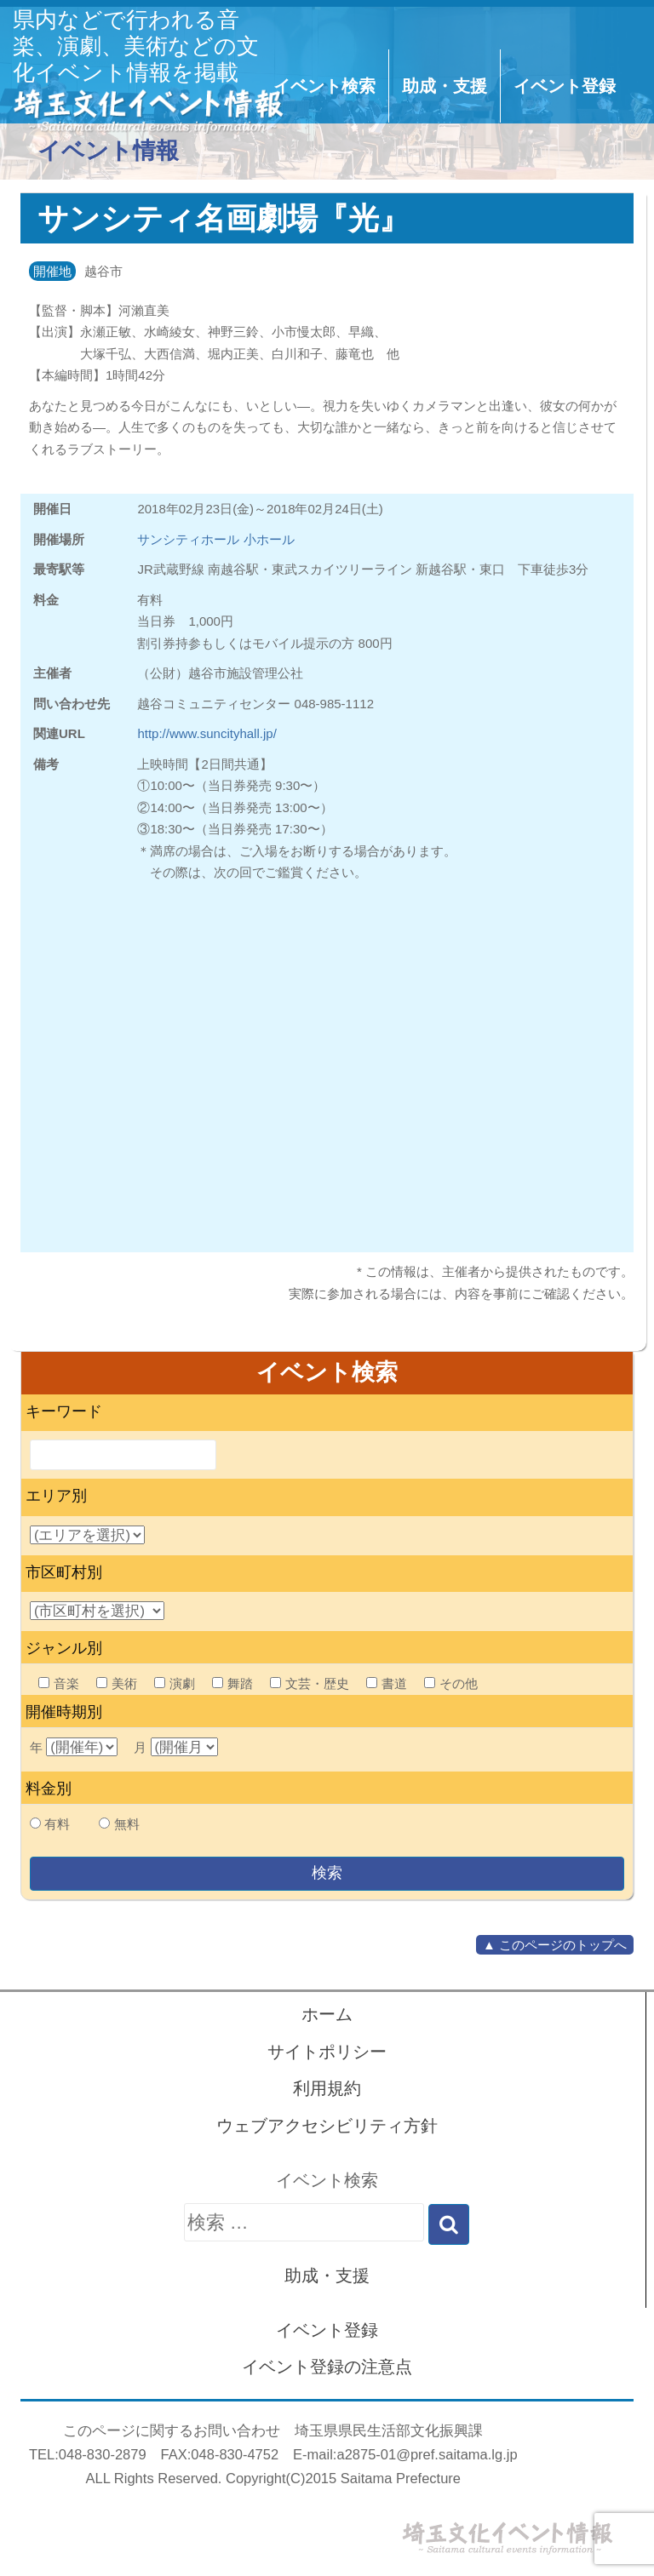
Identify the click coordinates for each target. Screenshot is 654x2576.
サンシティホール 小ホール (215, 539)
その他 (451, 1683)
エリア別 (56, 1495)
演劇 (174, 1683)
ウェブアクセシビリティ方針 (327, 2125)
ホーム (327, 2014)
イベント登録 (564, 86)
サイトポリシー (327, 2051)
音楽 (58, 1683)
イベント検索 (324, 86)
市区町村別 (64, 1572)
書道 (386, 1683)
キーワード (64, 1411)
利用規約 (327, 2088)
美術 (116, 1683)
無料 (127, 1824)
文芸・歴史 (309, 1683)
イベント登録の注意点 (327, 2366)
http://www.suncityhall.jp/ (206, 733)
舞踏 (232, 1683)
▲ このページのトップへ (555, 1945)
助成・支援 (444, 86)
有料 (57, 1824)
